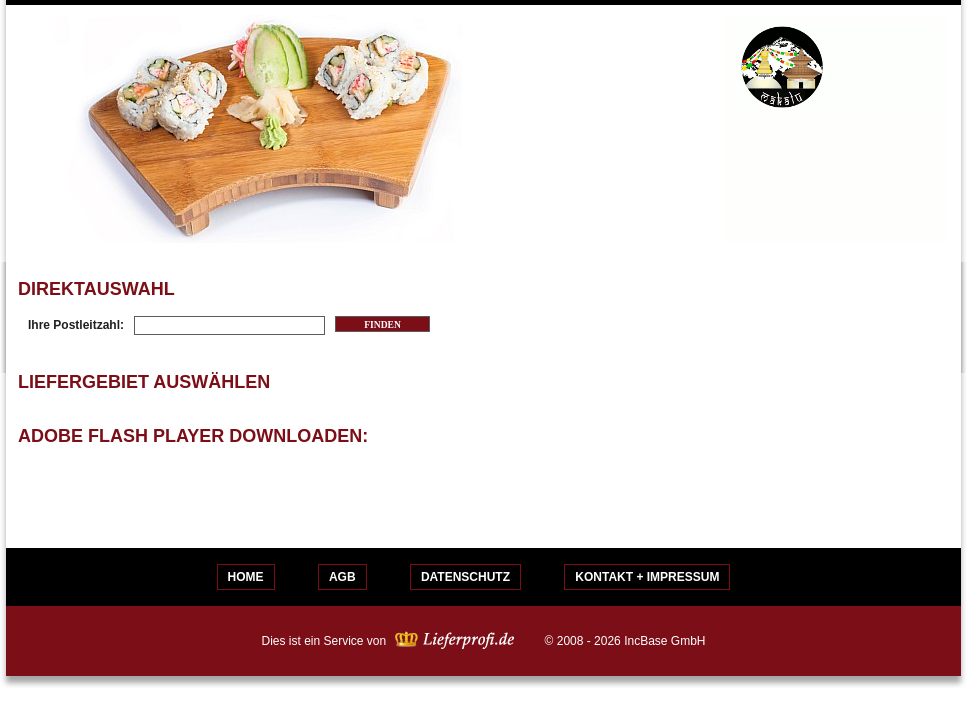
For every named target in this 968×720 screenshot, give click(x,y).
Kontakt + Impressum (647, 577)
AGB (342, 577)
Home (246, 577)
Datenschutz (465, 577)
